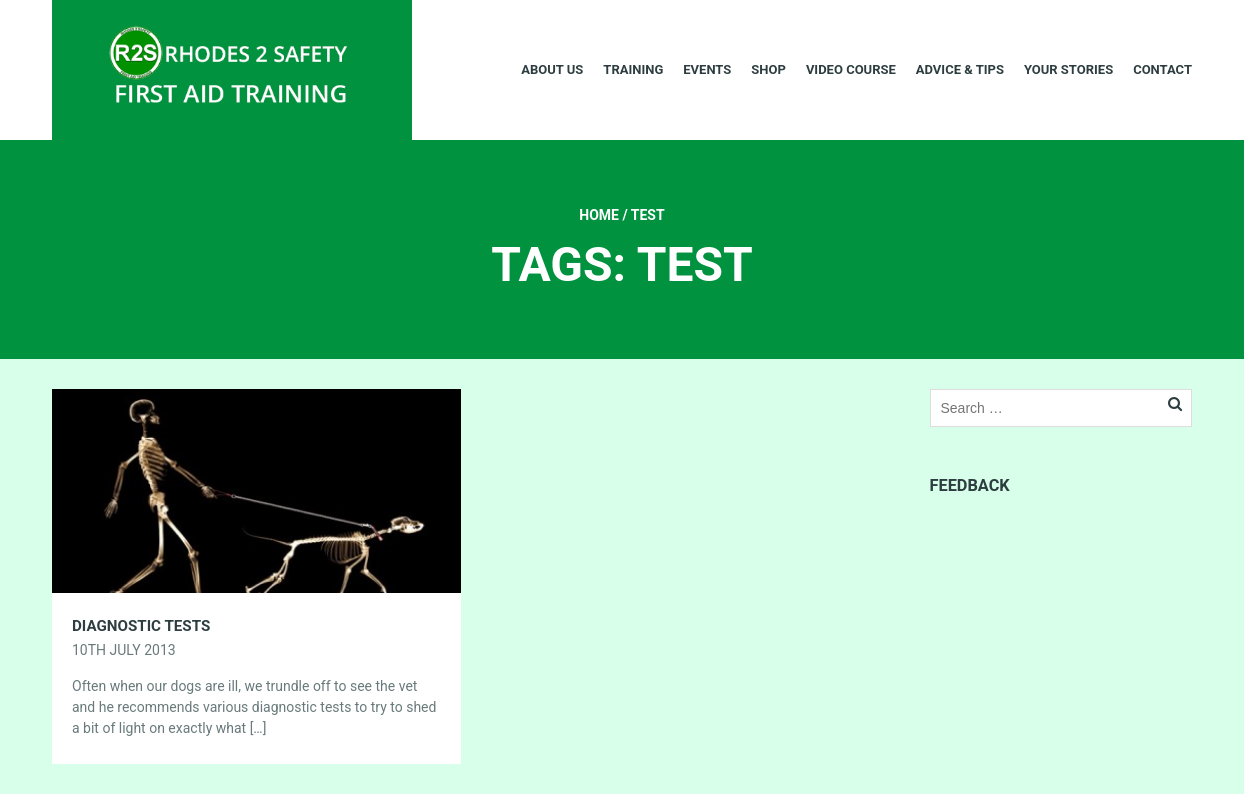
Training (633, 69)
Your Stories (1068, 69)
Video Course (851, 69)
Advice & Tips (960, 69)
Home (599, 215)
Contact (1162, 69)
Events (707, 69)
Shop (768, 69)
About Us (552, 69)
